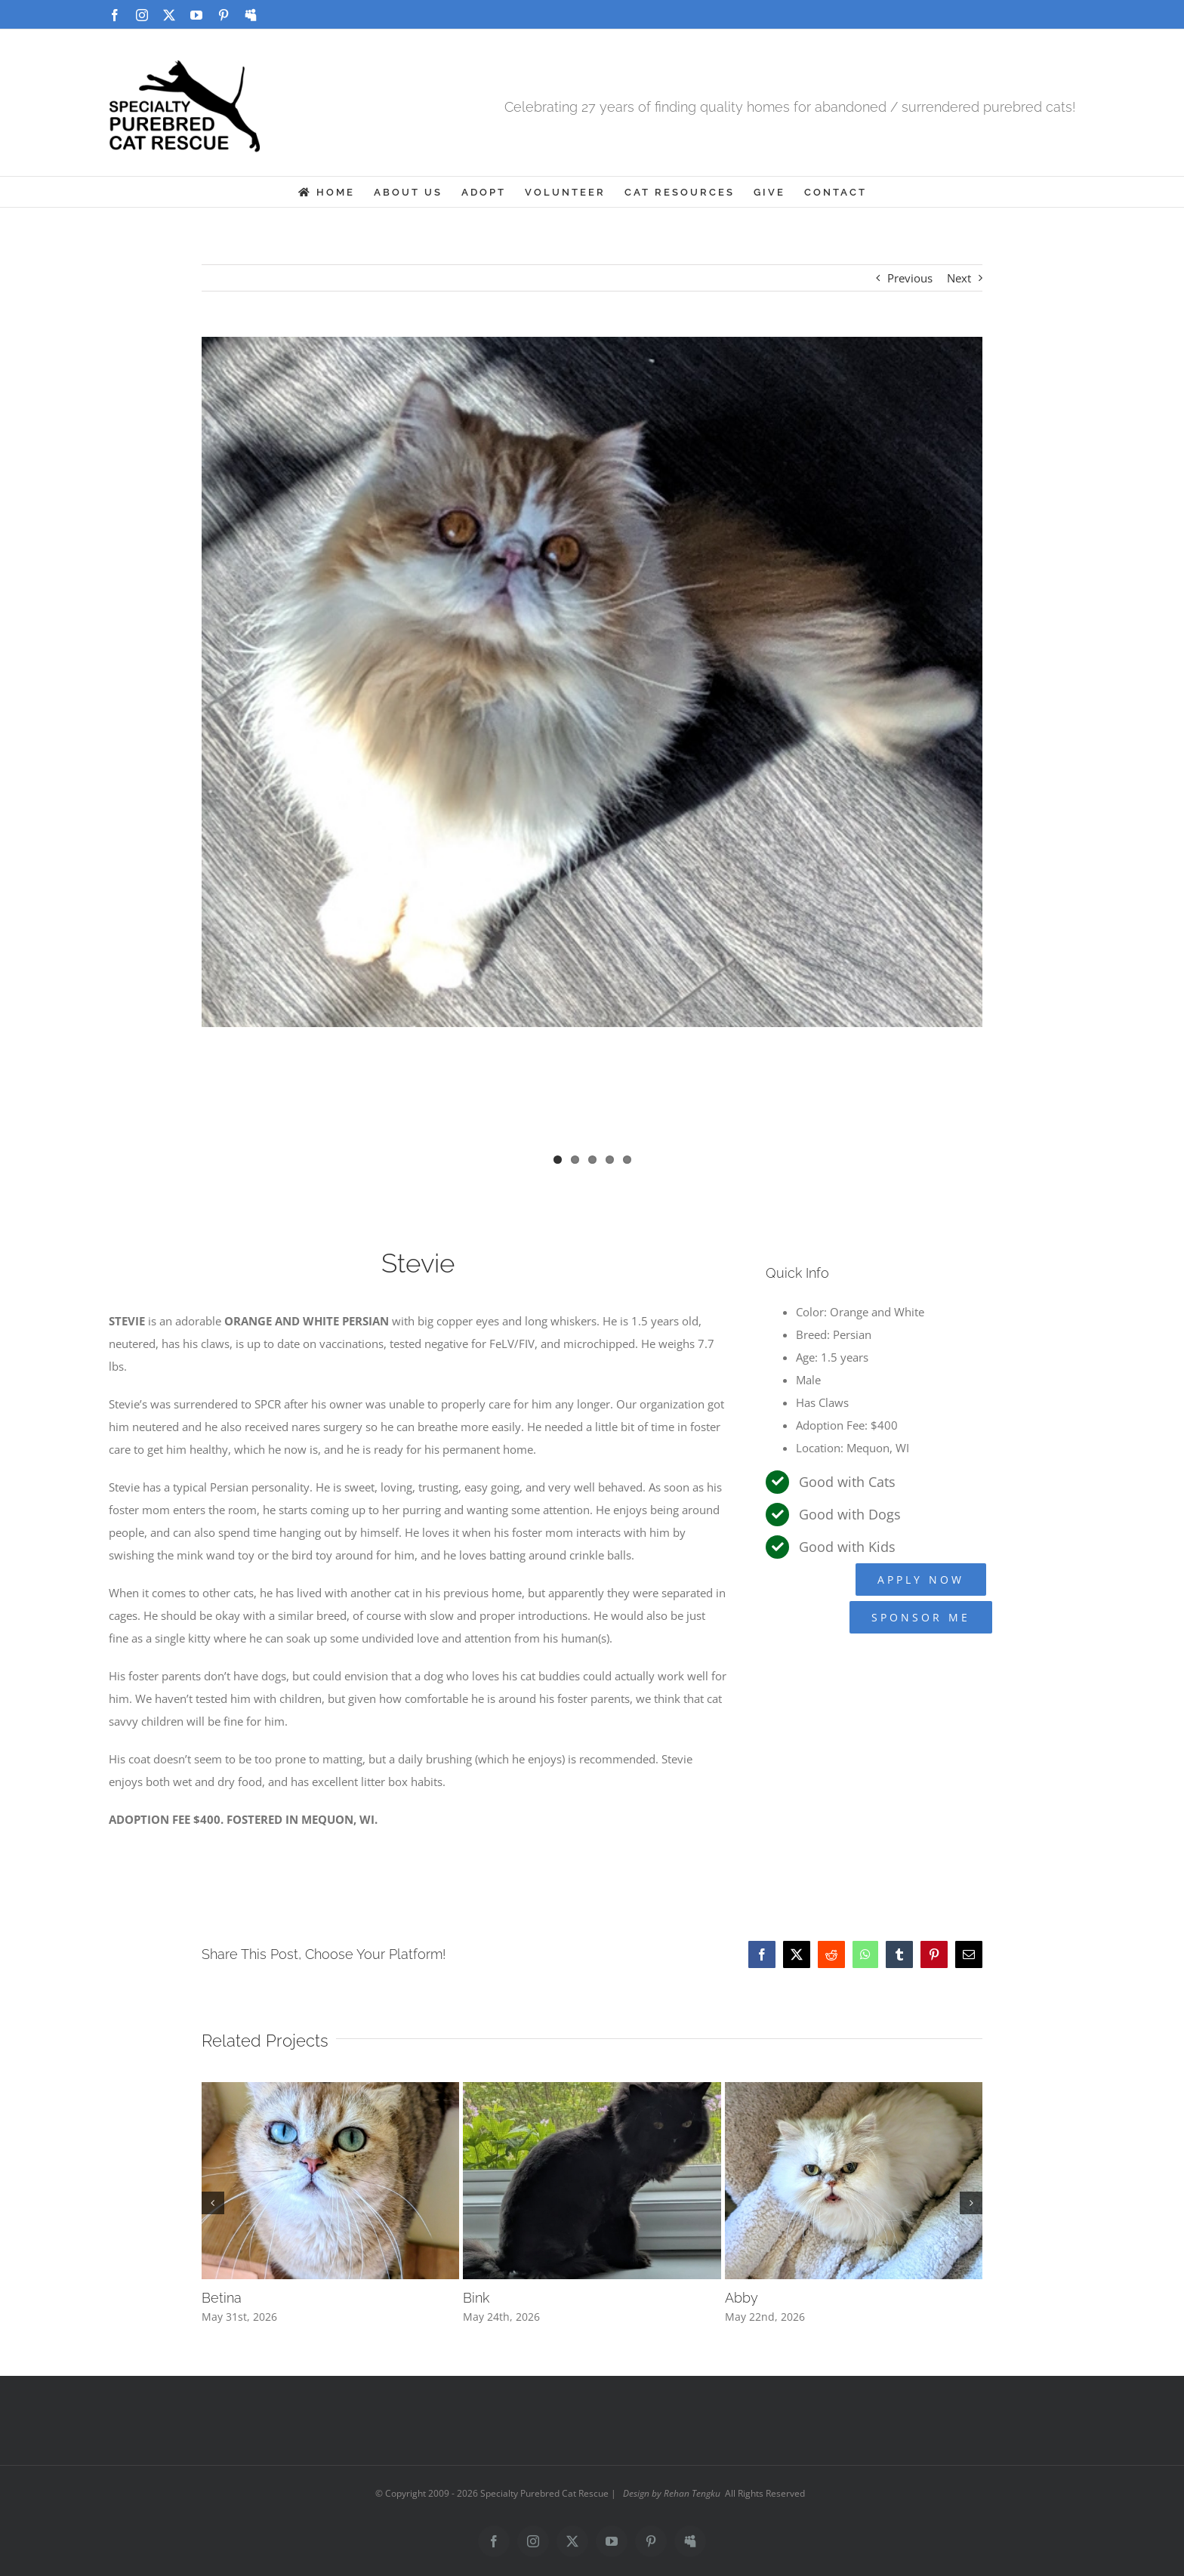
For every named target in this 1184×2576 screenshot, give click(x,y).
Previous (910, 277)
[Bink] (592, 2089)
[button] (213, 2203)
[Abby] (854, 2089)
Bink (476, 2298)
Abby (741, 2298)
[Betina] (331, 2089)
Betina (222, 2298)
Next (959, 277)
